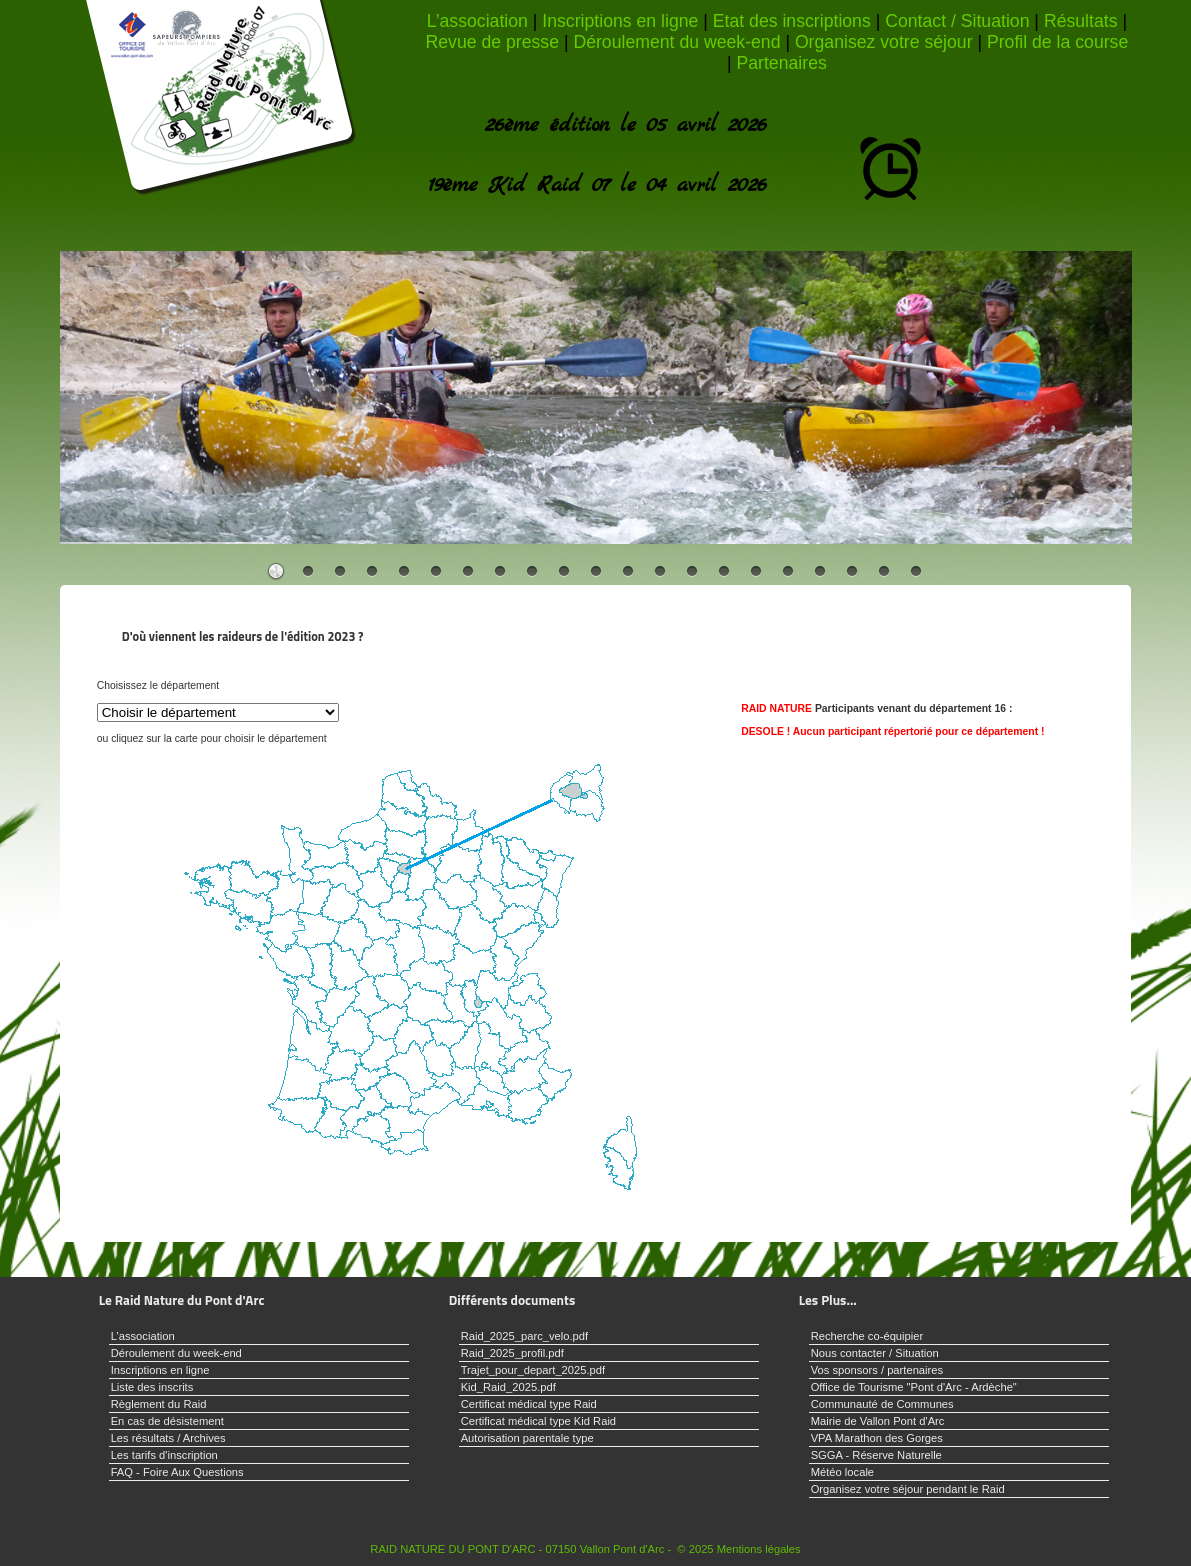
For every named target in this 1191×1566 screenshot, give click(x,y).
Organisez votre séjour (884, 42)
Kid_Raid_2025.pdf (508, 1387)
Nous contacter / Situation (875, 1353)
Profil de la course (1057, 42)
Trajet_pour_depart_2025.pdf (533, 1370)
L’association (477, 21)
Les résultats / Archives (168, 1438)
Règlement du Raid (159, 1404)
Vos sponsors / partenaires (877, 1370)
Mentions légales (759, 1549)
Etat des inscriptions (792, 21)
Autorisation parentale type (527, 1438)
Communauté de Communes (882, 1404)
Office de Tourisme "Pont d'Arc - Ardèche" (914, 1387)
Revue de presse (492, 42)
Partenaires (781, 63)
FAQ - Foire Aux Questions (177, 1472)
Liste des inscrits (152, 1387)
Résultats (1081, 21)
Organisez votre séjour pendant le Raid (908, 1489)
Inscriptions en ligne (620, 21)
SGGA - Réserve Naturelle (876, 1455)
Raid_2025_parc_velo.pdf (525, 1336)
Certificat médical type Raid (529, 1404)
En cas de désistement (167, 1421)
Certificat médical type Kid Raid (538, 1421)
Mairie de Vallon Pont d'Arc (878, 1421)
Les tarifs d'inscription (164, 1455)
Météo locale (842, 1472)
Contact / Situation (957, 21)
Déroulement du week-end (676, 42)
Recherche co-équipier (867, 1336)
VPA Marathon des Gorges (877, 1438)
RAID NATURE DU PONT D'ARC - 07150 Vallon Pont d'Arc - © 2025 (541, 1549)
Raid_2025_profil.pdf (512, 1353)
